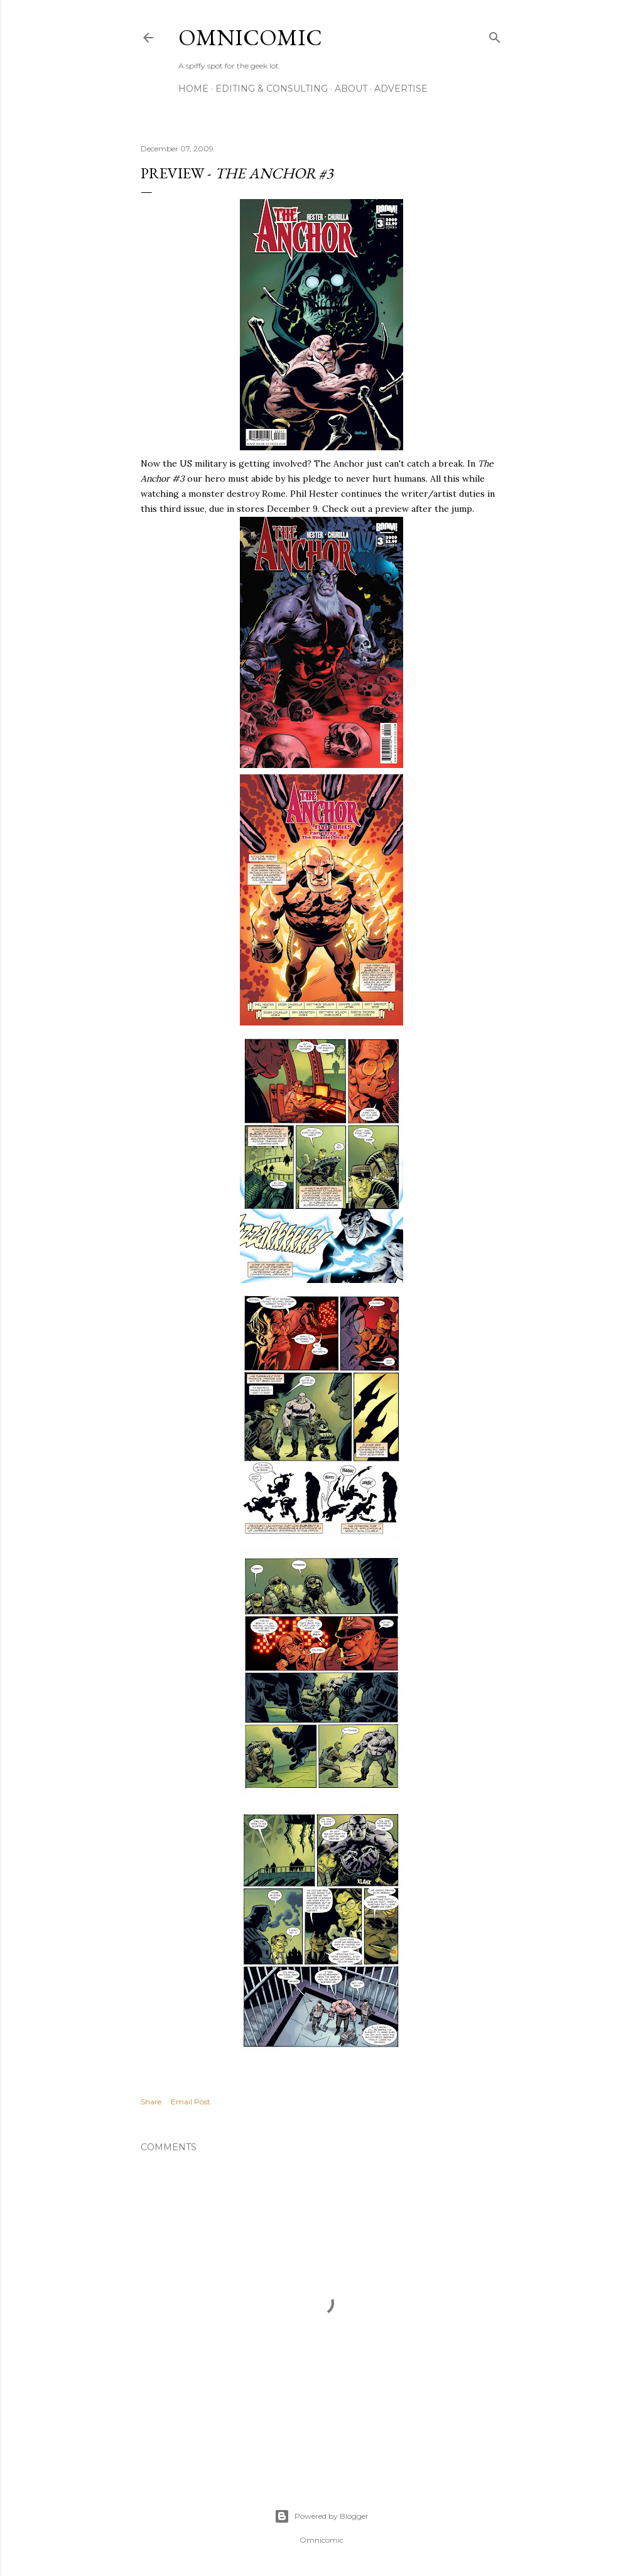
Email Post (190, 2101)
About (351, 88)
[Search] (494, 35)
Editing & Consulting (271, 88)
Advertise (401, 88)
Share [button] (151, 2101)
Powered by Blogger (321, 2516)
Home (193, 88)
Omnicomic (250, 37)
